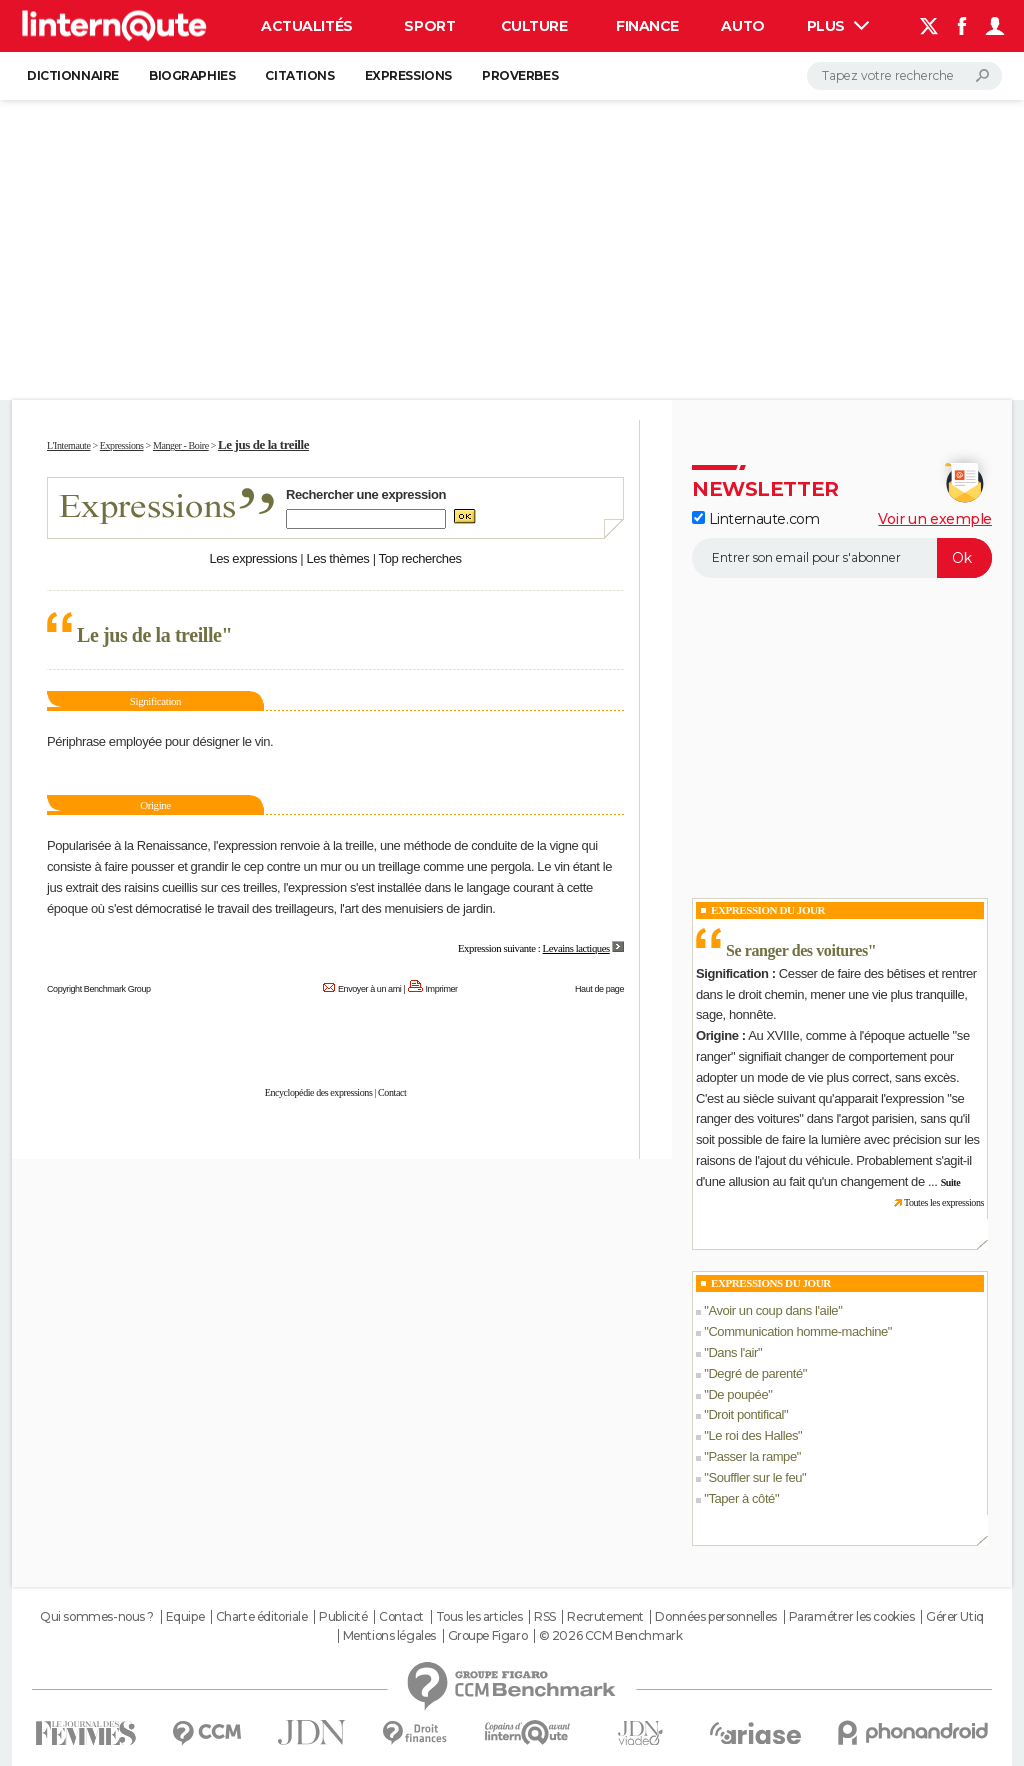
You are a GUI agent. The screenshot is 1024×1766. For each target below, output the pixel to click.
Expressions (408, 75)
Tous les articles (479, 1617)
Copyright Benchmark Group (99, 989)
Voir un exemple (935, 519)
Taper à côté (741, 1498)
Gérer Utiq (955, 1617)
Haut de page (599, 989)
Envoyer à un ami (369, 989)
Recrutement (605, 1617)
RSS (545, 1617)
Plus (838, 26)
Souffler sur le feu (755, 1477)
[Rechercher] (904, 76)
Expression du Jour (768, 910)
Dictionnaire (73, 75)
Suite (951, 1182)
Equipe (185, 1617)
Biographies (192, 75)
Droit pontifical (746, 1414)
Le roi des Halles (753, 1435)
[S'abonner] (842, 558)
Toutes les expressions (944, 1202)
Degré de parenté (755, 1373)
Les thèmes (337, 558)
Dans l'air (733, 1352)
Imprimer (442, 989)
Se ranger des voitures (797, 950)
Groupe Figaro (488, 1636)
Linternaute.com (755, 519)
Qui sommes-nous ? (97, 1617)
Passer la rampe (752, 1456)
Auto (742, 26)
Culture (534, 26)
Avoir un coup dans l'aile (773, 1310)
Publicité (343, 1617)
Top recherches (420, 558)
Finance (647, 26)
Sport (429, 26)
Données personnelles (716, 1617)
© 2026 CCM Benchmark (611, 1636)
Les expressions (253, 558)
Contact (392, 1092)
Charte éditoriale (262, 1617)
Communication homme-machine (797, 1331)
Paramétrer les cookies (852, 1617)
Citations (299, 75)
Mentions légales (389, 1636)
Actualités (307, 26)
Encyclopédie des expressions (319, 1092)
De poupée (738, 1394)
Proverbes (520, 75)
